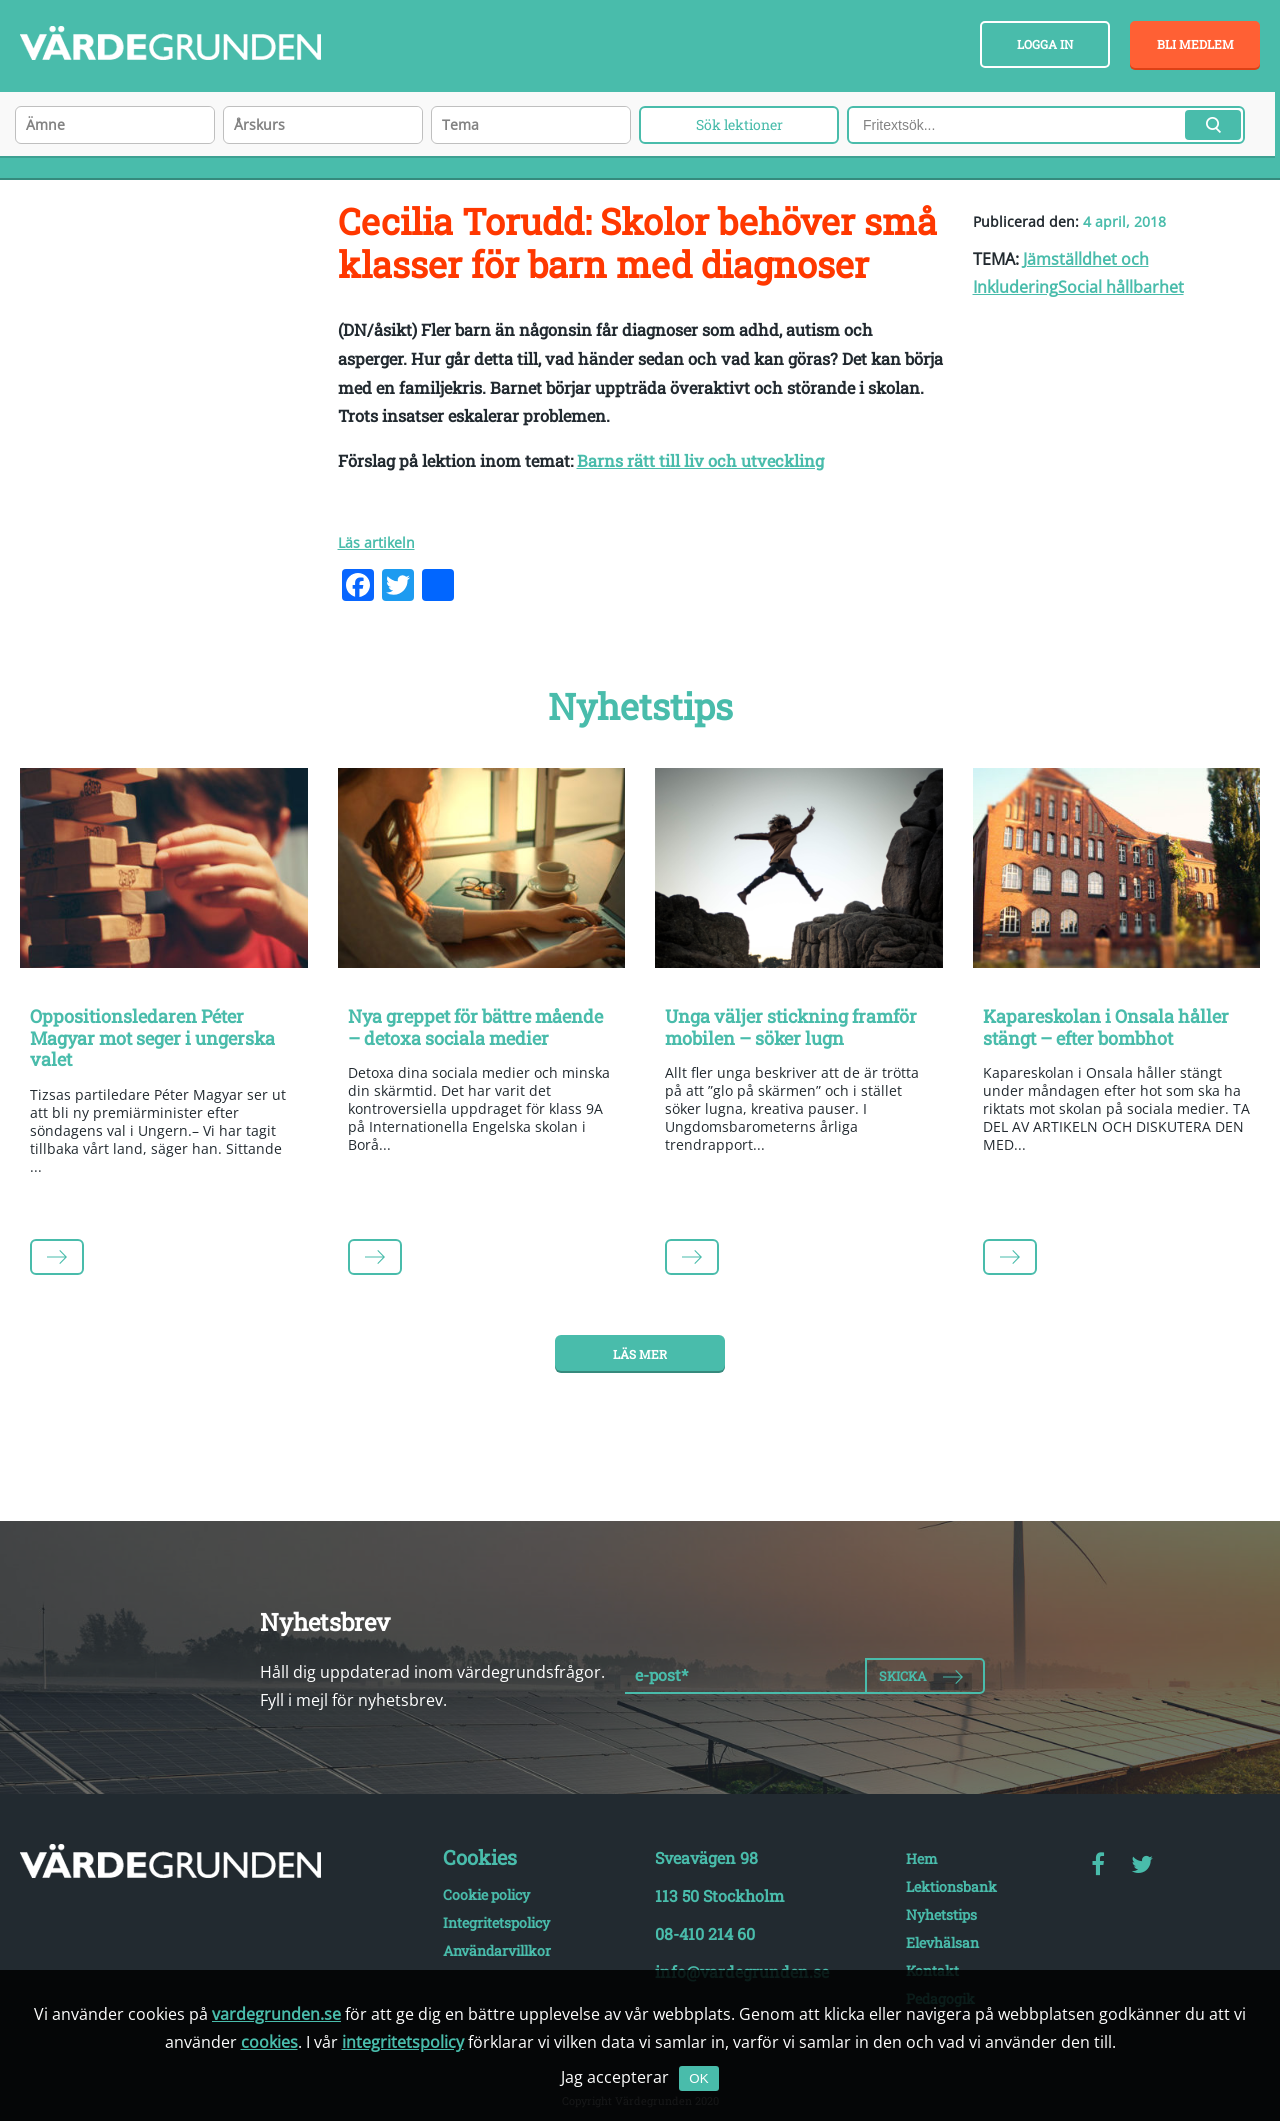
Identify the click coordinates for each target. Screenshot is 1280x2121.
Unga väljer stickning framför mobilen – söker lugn (791, 1027)
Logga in (1045, 44)
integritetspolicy (403, 2042)
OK (698, 2078)
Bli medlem (1195, 44)
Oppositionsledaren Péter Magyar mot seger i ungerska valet (152, 1037)
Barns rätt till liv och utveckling (700, 460)
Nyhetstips (941, 1914)
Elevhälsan (942, 1942)
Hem (922, 1858)
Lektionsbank (951, 1886)
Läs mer (640, 1354)
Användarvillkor (497, 1950)
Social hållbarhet (1121, 287)
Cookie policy (486, 1894)
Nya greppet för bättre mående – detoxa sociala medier (475, 1027)
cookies (269, 2042)
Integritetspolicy (496, 1922)
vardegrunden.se (276, 2014)
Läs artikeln (376, 542)
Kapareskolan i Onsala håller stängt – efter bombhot (1106, 1027)
